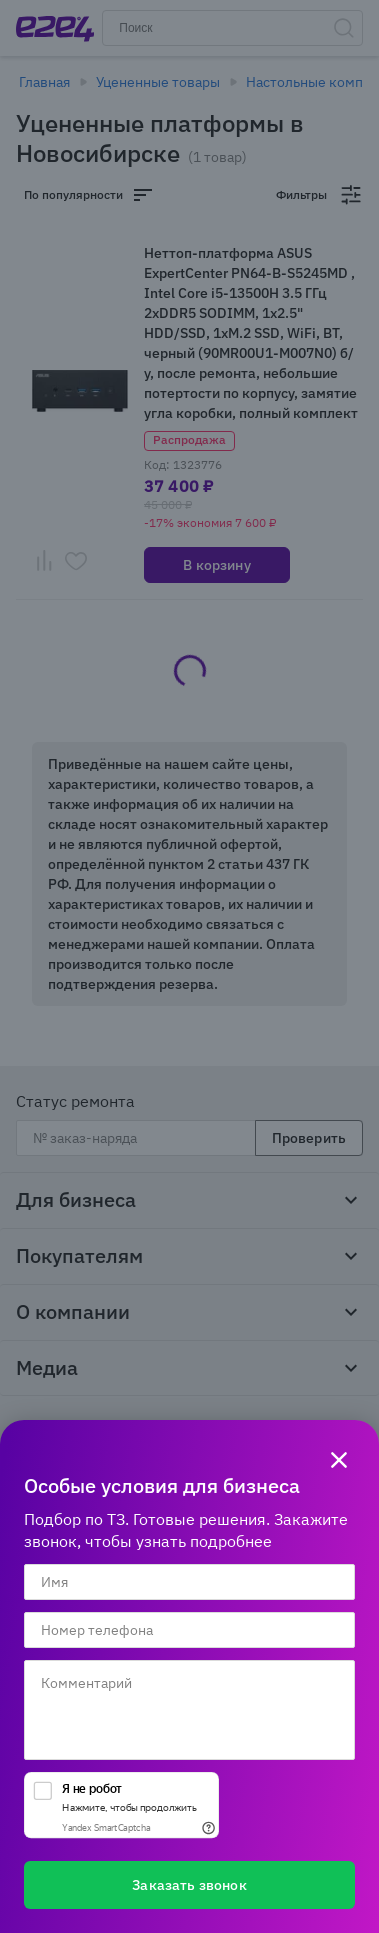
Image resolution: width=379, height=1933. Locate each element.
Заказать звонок (189, 1885)
